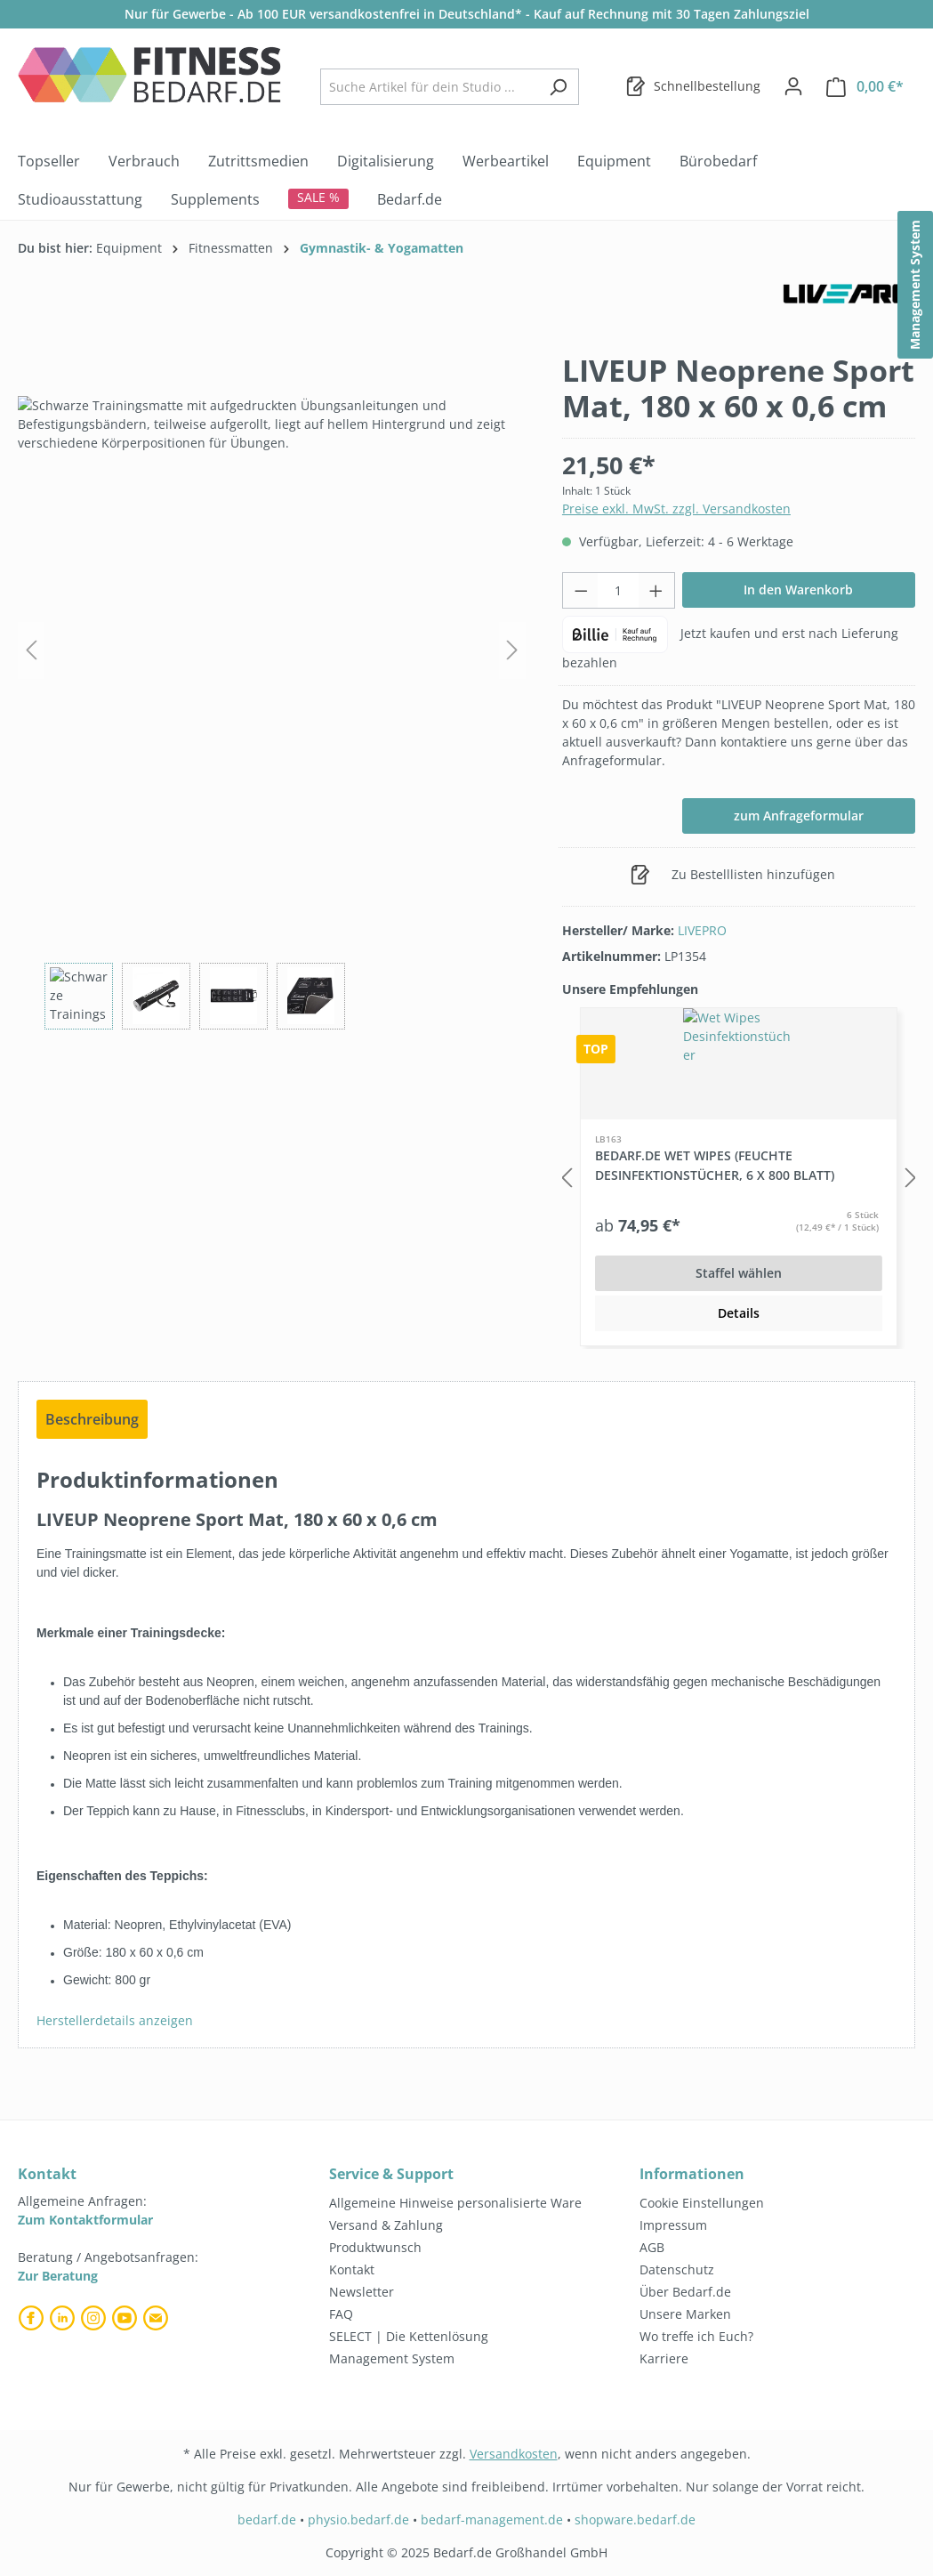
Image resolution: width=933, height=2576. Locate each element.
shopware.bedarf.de (635, 2519)
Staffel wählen (739, 1272)
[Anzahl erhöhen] (656, 590)
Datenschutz (676, 2269)
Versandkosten (514, 2453)
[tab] (92, 1419)
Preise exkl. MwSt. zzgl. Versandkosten (676, 508)
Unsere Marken (685, 2313)
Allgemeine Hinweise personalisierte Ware (455, 2202)
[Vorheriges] (31, 650)
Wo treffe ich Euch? (696, 2336)
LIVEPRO (702, 930)
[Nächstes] (512, 650)
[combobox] (429, 87)
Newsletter (361, 2291)
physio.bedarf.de (358, 2519)
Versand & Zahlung (386, 2225)
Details (739, 1312)
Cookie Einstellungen (701, 2202)
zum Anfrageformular (799, 815)
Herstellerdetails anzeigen (114, 2020)
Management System (391, 2358)
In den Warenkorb (798, 589)
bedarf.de (266, 2519)
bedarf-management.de (492, 2519)
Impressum (673, 2225)
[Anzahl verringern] (580, 590)
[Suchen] (558, 87)
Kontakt (351, 2269)
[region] (272, 691)
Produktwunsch (375, 2247)
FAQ (341, 2313)
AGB (651, 2247)
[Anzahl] (618, 590)
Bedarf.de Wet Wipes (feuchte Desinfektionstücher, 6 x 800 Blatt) (714, 1165)
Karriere (663, 2358)
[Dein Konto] (793, 86)
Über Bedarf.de (685, 2291)
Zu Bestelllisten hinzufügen (733, 871)
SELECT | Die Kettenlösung (408, 2336)
